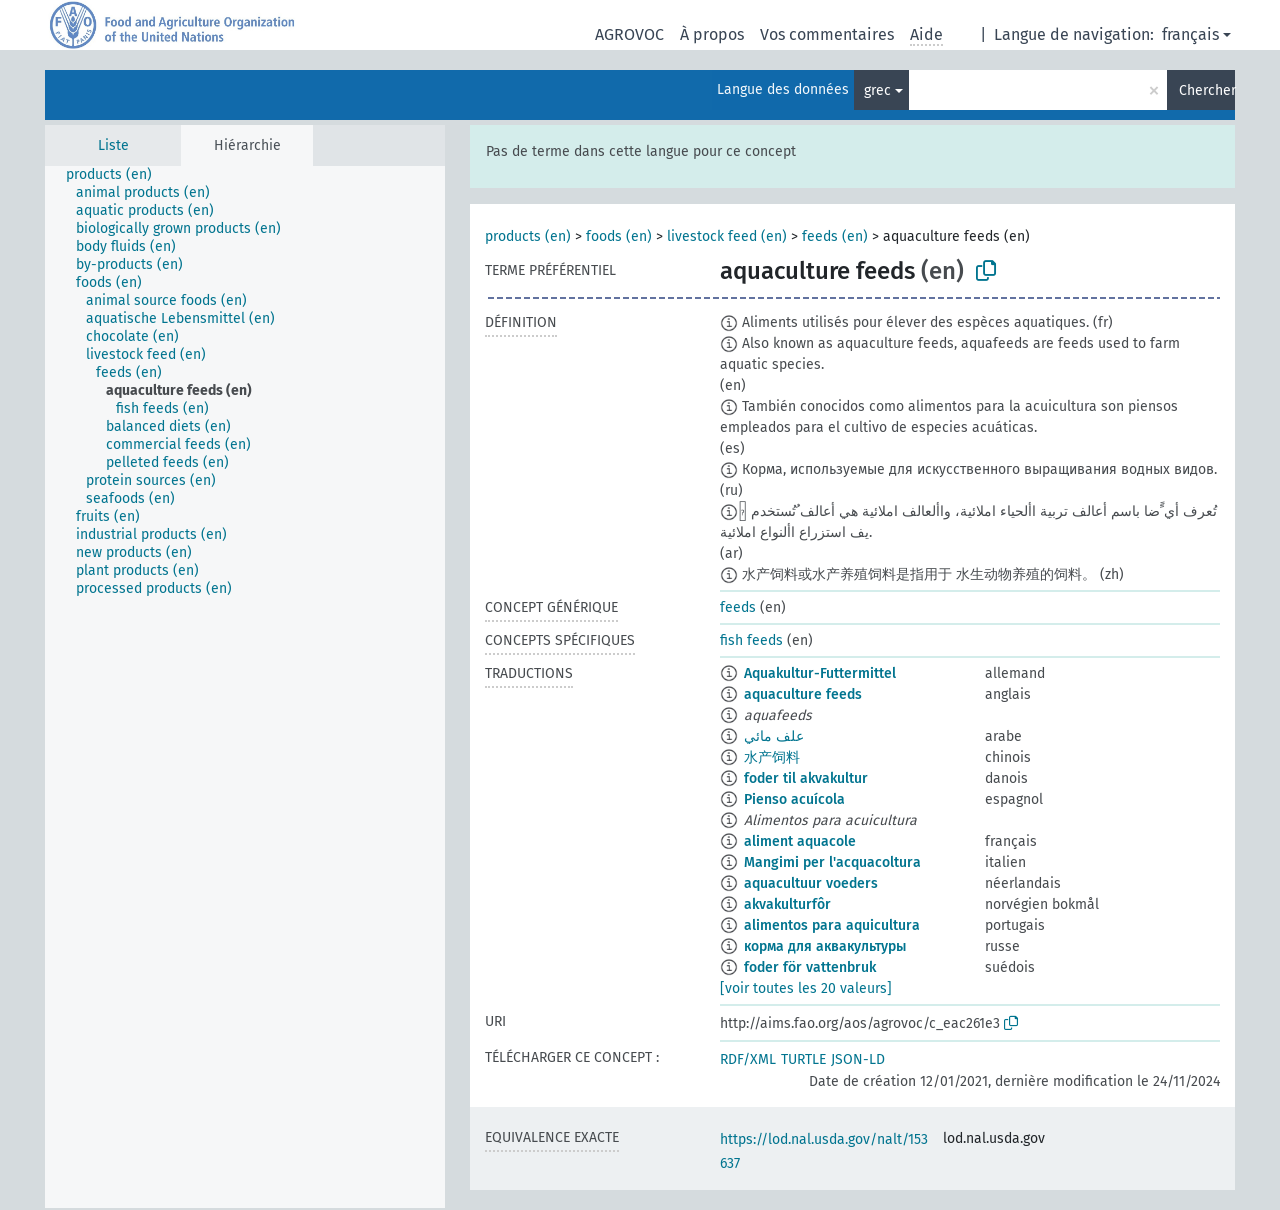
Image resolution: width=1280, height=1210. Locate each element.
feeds (738, 607)
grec (877, 90)
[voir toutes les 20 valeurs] (806, 988)
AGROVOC (629, 34)
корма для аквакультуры (825, 946)
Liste (113, 145)
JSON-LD (858, 1059)
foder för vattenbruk (810, 967)
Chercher (1207, 90)
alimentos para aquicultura (832, 925)
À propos (712, 34)
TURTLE (803, 1059)
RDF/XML (748, 1059)
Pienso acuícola (794, 799)
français (1190, 34)
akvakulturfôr (787, 904)
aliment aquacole (800, 841)
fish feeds (751, 640)
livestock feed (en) (727, 236)
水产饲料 (772, 757)
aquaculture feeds (803, 694)
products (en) (528, 236)
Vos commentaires (827, 34)
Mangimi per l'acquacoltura (832, 862)
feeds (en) (835, 236)
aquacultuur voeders (811, 883)
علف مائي (774, 736)
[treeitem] (117, 175)
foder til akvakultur (806, 778)
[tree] (245, 687)
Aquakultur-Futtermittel (820, 673)
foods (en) (619, 236)
